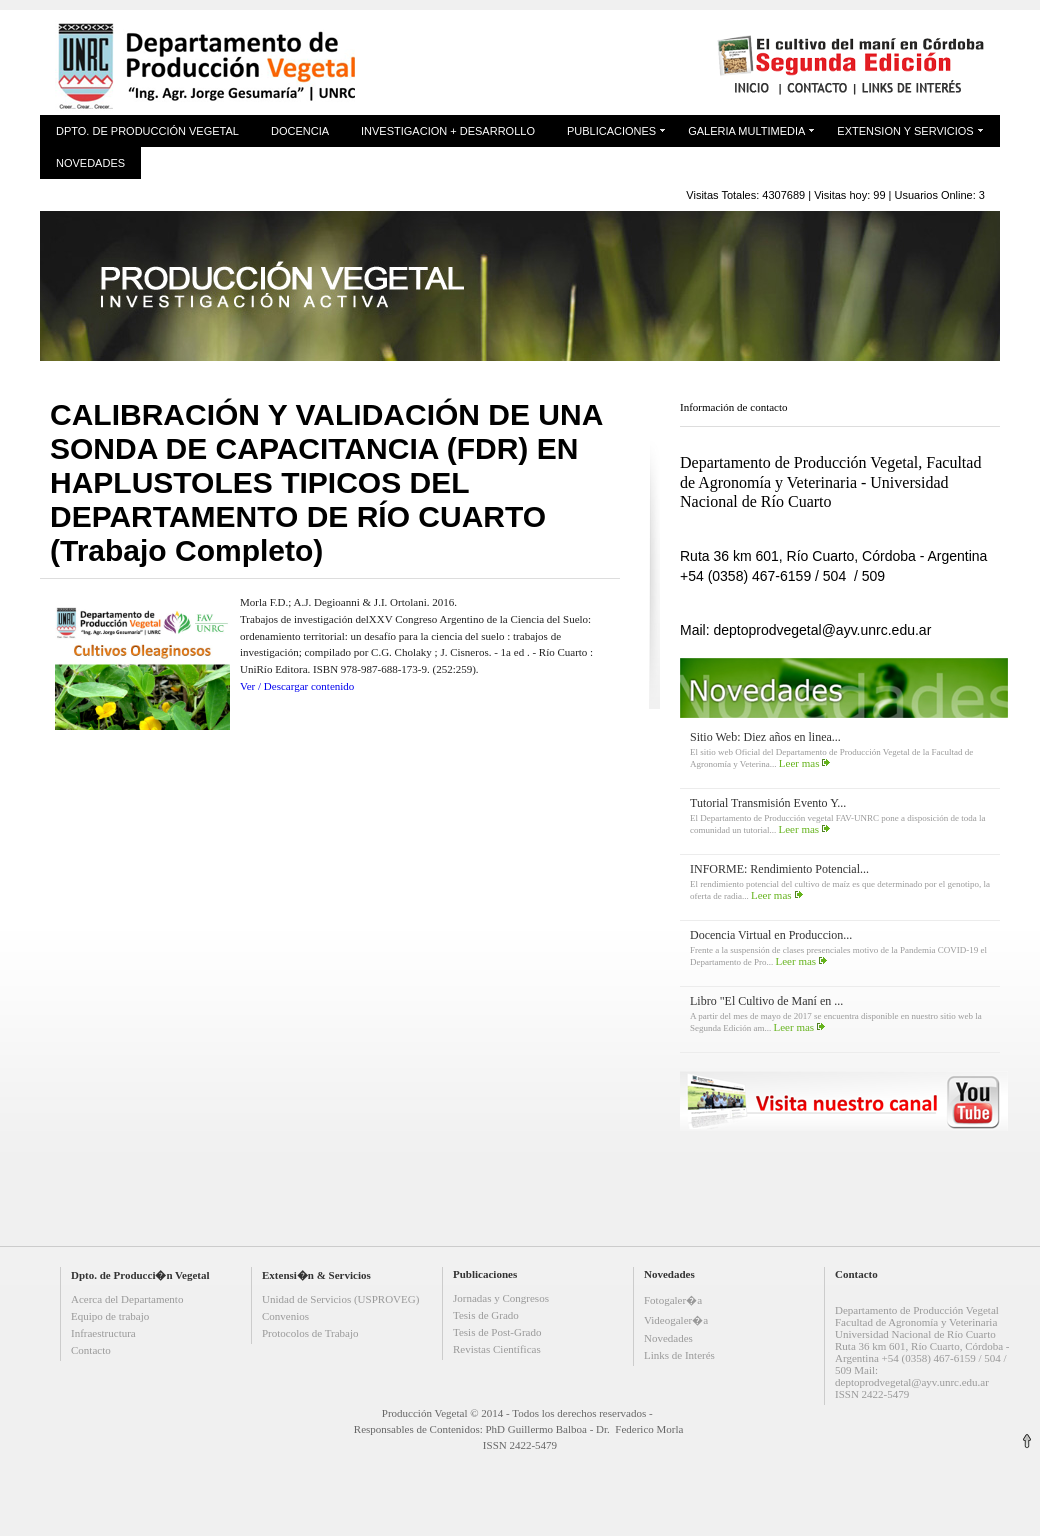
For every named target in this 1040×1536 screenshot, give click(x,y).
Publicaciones (611, 131)
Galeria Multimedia (746, 131)
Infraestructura (103, 1333)
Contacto (91, 1350)
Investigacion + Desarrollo (448, 131)
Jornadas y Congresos (501, 1298)
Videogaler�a (676, 1320)
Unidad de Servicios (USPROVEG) (340, 1299)
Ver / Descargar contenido (297, 686)
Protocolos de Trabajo (310, 1333)
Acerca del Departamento (127, 1299)
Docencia (300, 131)
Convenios (285, 1316)
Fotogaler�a (673, 1300)
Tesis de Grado (486, 1315)
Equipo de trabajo (110, 1316)
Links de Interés (679, 1355)
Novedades (90, 163)
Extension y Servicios (905, 131)
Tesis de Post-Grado (497, 1332)
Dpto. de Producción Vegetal (147, 131)
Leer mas (799, 763)
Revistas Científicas (497, 1349)
